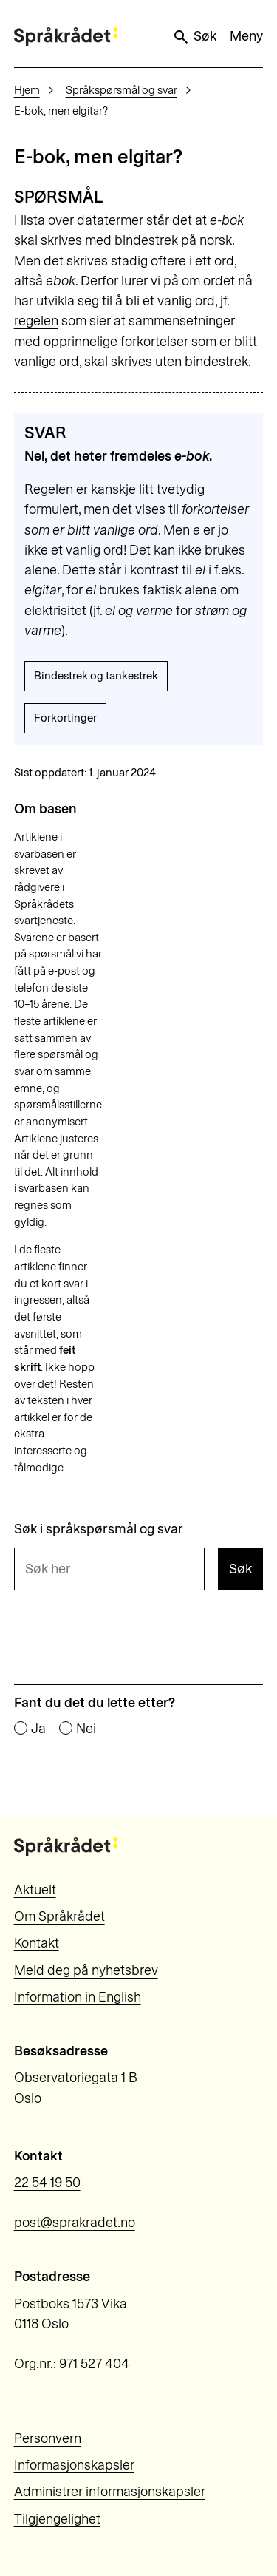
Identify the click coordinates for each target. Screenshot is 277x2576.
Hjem (27, 90)
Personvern (47, 2438)
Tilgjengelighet (57, 2519)
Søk (194, 37)
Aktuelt (35, 1890)
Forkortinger (65, 718)
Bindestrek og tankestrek (96, 675)
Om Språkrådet (59, 1916)
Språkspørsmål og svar (121, 90)
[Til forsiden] (65, 36)
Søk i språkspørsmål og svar (98, 1529)
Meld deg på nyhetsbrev (86, 1970)
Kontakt (36, 1943)
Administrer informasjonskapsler (109, 2492)
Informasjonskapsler (74, 2465)
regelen (36, 321)
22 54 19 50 (47, 2183)
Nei (86, 1729)
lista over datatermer (82, 220)
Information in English (77, 1997)
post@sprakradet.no (74, 2222)
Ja (38, 1729)
